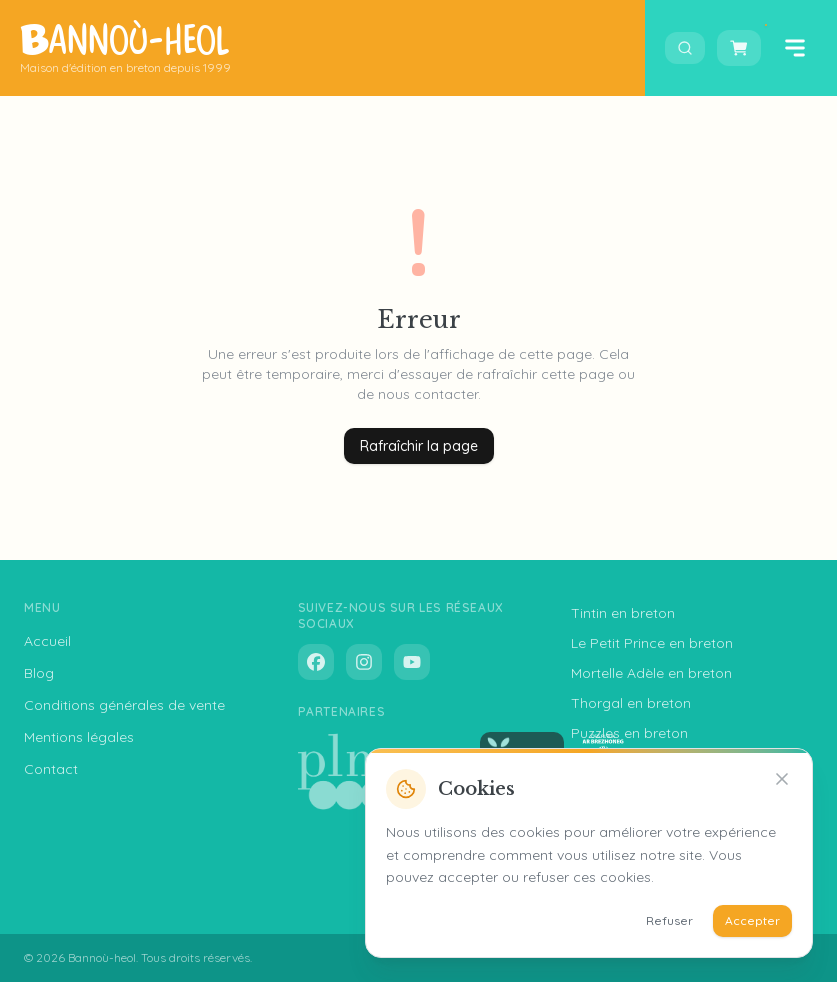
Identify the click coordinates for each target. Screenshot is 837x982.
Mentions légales (79, 737)
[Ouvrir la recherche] (685, 48)
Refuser (669, 920)
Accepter (752, 920)
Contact (51, 769)
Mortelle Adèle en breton (651, 673)
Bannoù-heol (102, 957)
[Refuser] (782, 779)
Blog (39, 673)
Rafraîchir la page (419, 446)
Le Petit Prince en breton (652, 643)
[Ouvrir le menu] (795, 48)
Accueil (47, 641)
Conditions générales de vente (124, 705)
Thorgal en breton (631, 703)
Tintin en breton (623, 613)
